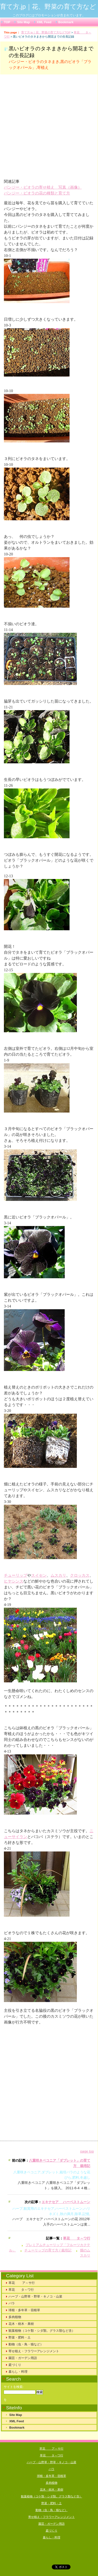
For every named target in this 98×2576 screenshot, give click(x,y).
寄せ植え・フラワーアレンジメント (34, 2351)
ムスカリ (58, 1575)
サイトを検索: (14, 2387)
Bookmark (66, 22)
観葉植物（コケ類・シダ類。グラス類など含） (42, 2330)
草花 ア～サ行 (22, 2283)
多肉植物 (15, 2317)
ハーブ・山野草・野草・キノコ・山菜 (35, 2296)
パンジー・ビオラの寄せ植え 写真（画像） (43, 187)
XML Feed (44, 22)
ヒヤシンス (13, 1581)
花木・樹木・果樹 (21, 2324)
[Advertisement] (45, 128)
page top (87, 2151)
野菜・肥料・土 (20, 2337)
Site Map (23, 22)
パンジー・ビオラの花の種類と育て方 (37, 193)
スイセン (39, 1575)
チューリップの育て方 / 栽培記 (47, 2250)
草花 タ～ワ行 (76, 2238)
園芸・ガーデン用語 (23, 2358)
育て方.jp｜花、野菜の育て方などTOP (46, 32)
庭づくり (15, 2365)
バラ (12, 2303)
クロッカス (79, 1575)
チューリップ (15, 1575)
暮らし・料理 (18, 2371)
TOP (7, 22)
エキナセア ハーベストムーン (66, 2202)
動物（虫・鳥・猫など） (26, 2344)
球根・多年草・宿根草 (24, 2310)
